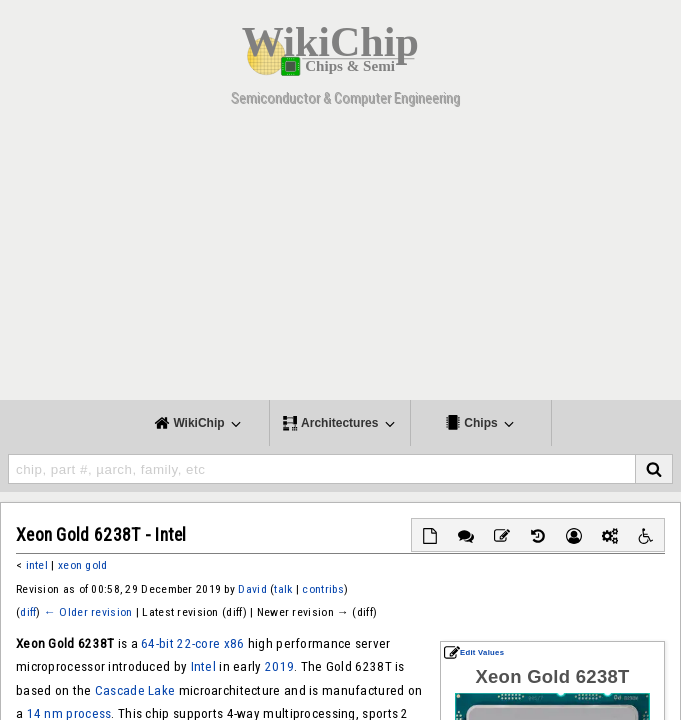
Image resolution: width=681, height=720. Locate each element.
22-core (198, 643)
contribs (322, 589)
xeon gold (83, 565)
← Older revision (88, 612)
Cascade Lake (135, 690)
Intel (203, 666)
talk (283, 589)
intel (37, 565)
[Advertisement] (340, 260)
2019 (279, 666)
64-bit (157, 643)
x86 (234, 643)
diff (28, 612)
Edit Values (474, 652)
